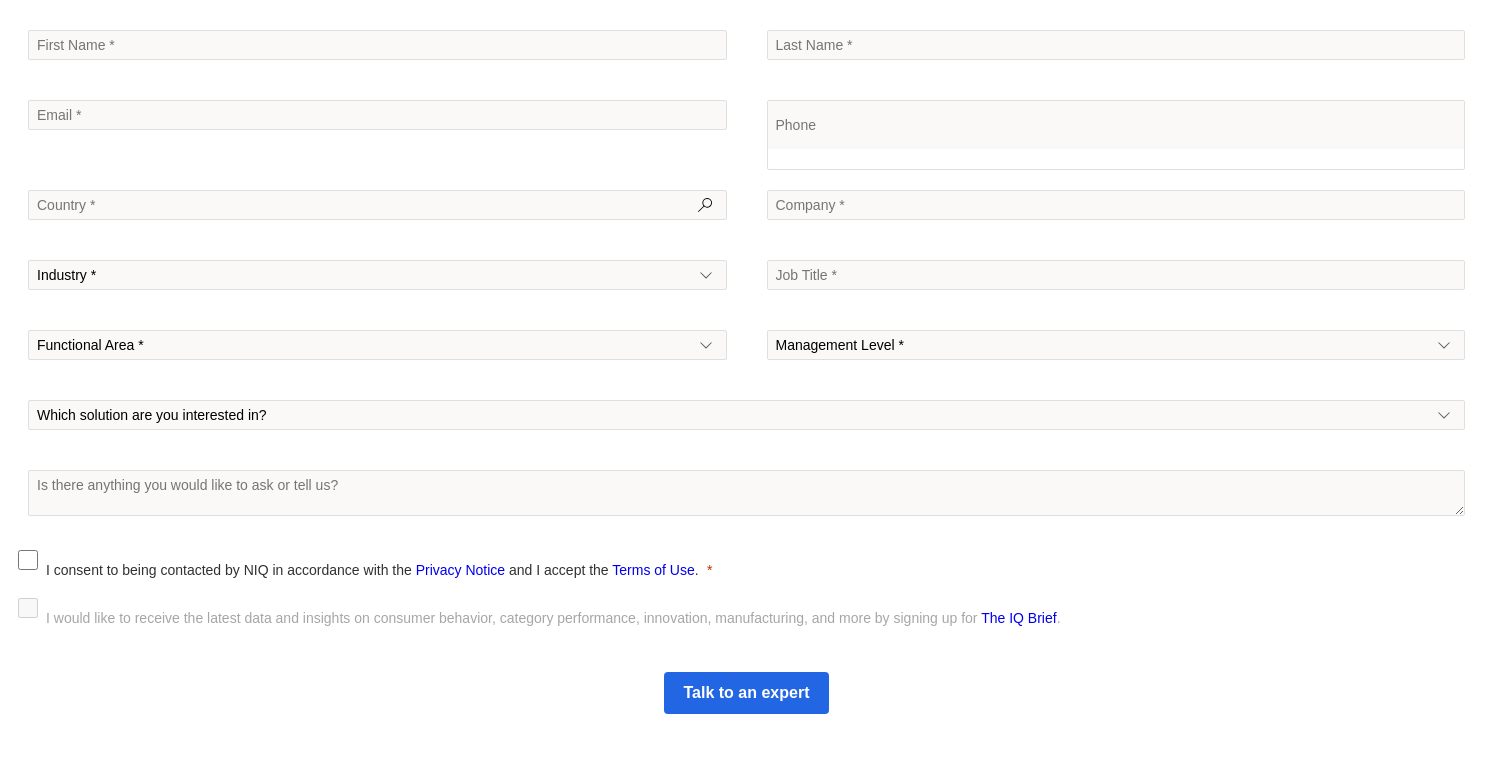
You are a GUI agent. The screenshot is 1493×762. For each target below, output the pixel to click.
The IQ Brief (1018, 618)
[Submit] (747, 693)
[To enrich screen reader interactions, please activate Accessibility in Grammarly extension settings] (746, 493)
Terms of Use (653, 570)
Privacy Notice (460, 570)
